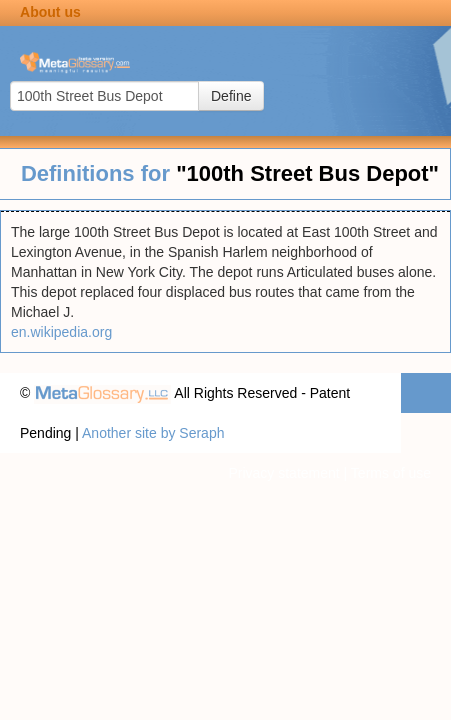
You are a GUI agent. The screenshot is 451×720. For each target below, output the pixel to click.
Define (231, 96)
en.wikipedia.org (61, 332)
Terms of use (391, 473)
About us (50, 12)
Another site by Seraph (153, 433)
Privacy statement (283, 473)
